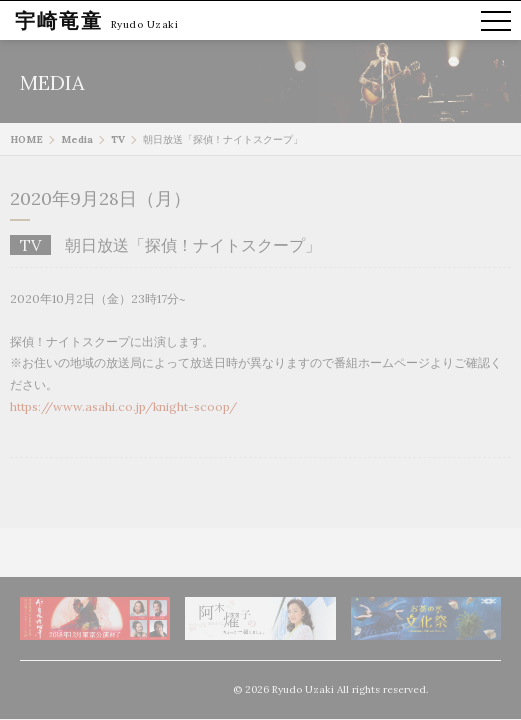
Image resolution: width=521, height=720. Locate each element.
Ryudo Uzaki (145, 24)
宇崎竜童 (59, 20)
